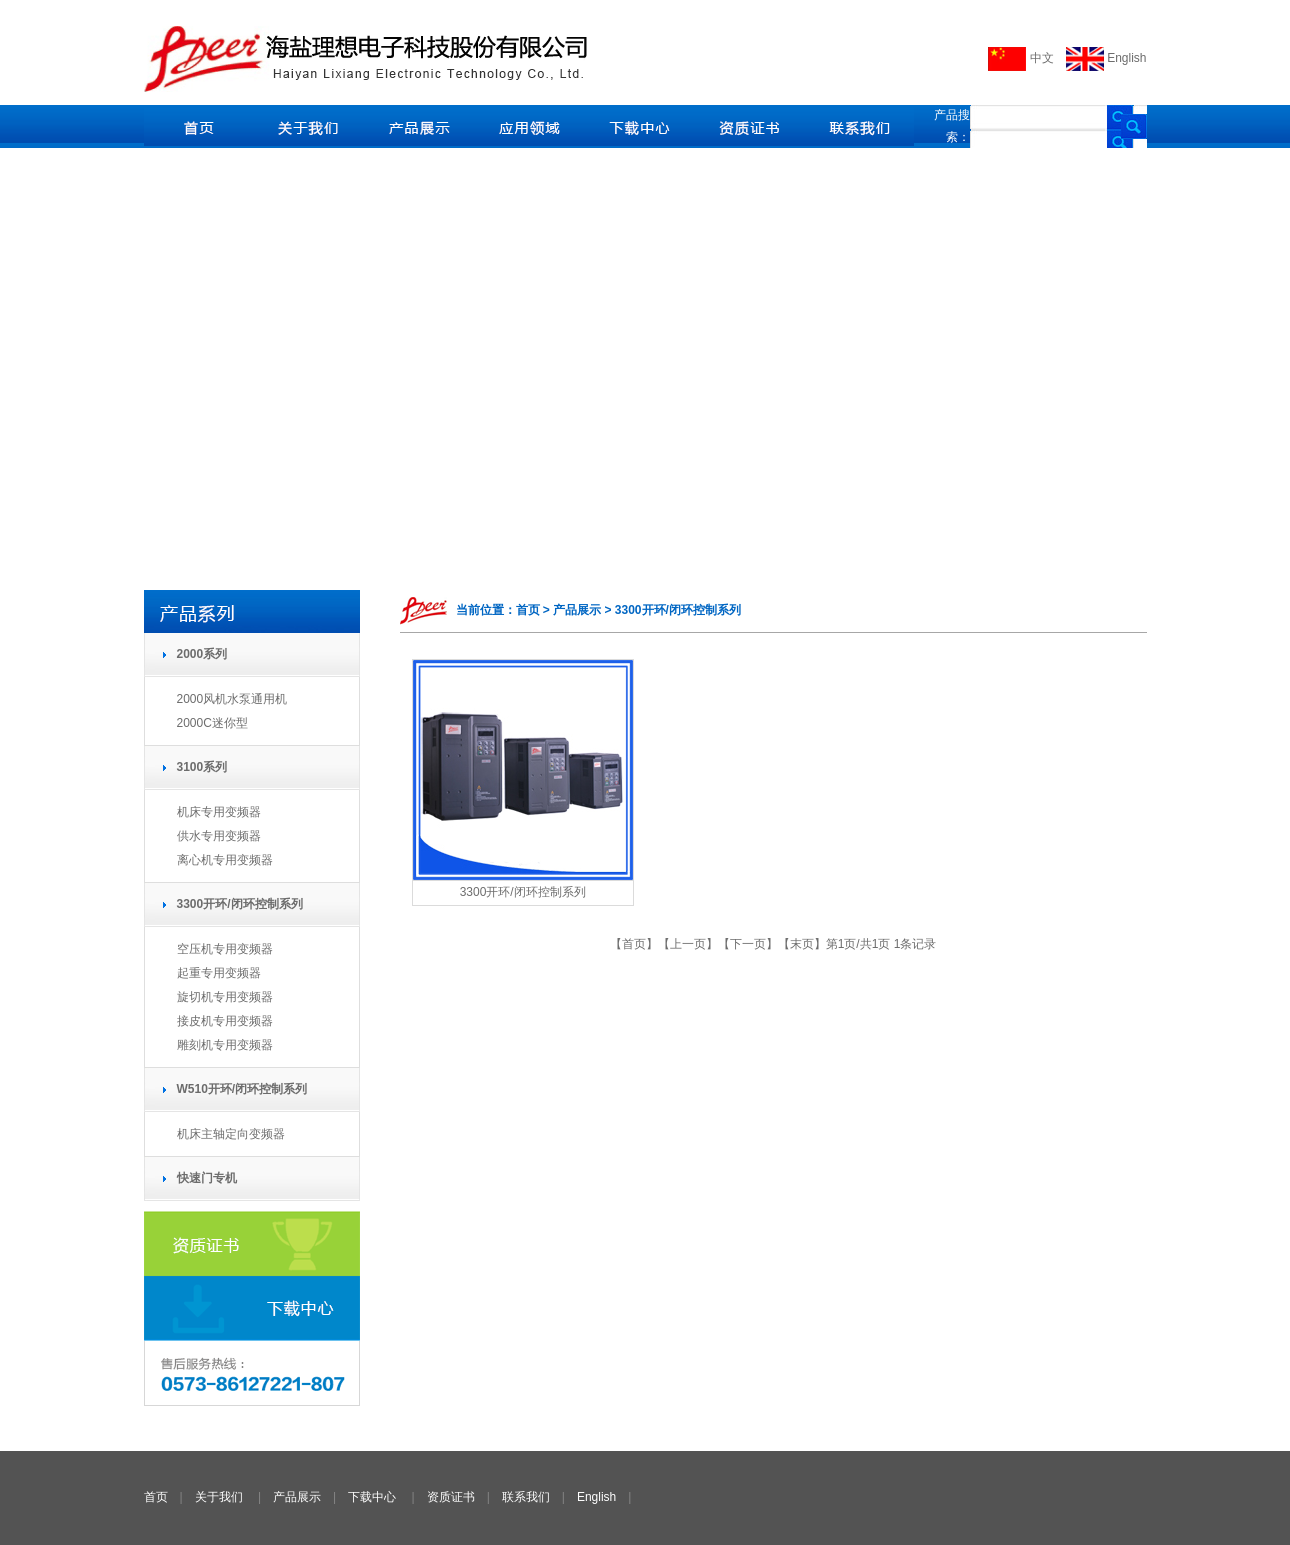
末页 (802, 944)
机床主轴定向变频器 (231, 1134)
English (1106, 58)
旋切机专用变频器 (225, 997)
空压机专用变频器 (225, 949)
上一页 (688, 944)
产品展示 (297, 1497)
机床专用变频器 (219, 812)
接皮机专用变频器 (225, 1021)
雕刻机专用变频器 (225, 1045)
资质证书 (451, 1497)
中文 (1020, 58)
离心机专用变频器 (225, 860)
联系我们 (526, 1497)
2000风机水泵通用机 (232, 699)
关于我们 (219, 1497)
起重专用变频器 (219, 973)
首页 (634, 944)
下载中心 (372, 1497)
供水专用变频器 (219, 836)
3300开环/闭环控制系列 (523, 892)
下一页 (748, 944)
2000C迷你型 (212, 723)
